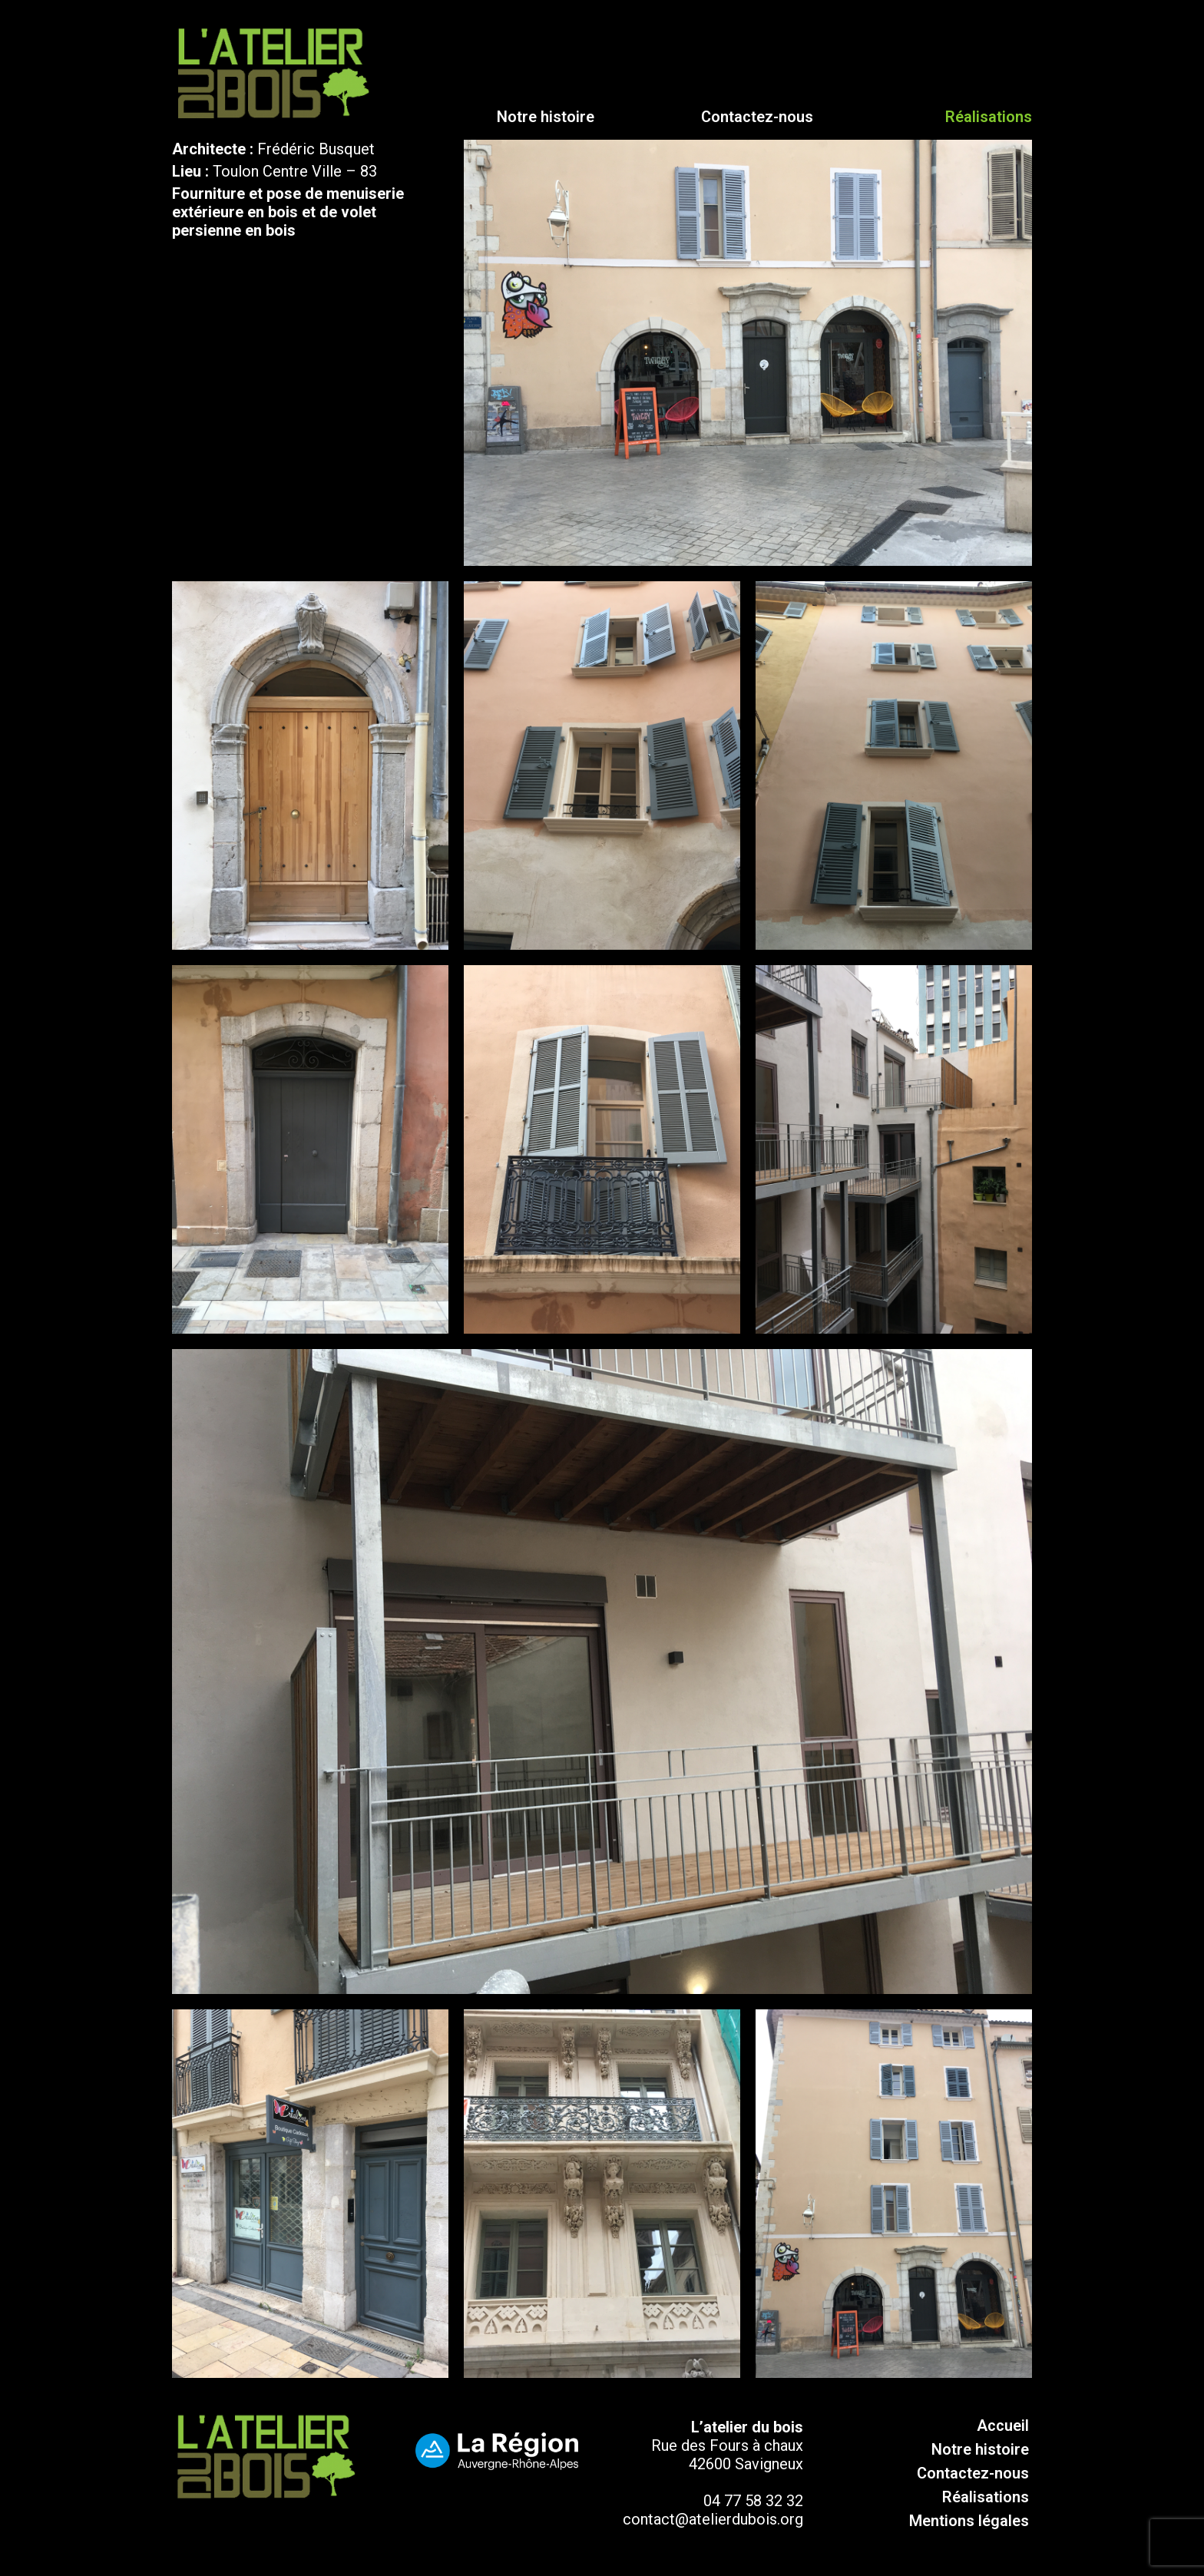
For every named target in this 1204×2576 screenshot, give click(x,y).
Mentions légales (969, 2521)
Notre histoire (545, 116)
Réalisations (985, 2497)
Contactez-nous (757, 116)
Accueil (1003, 2425)
